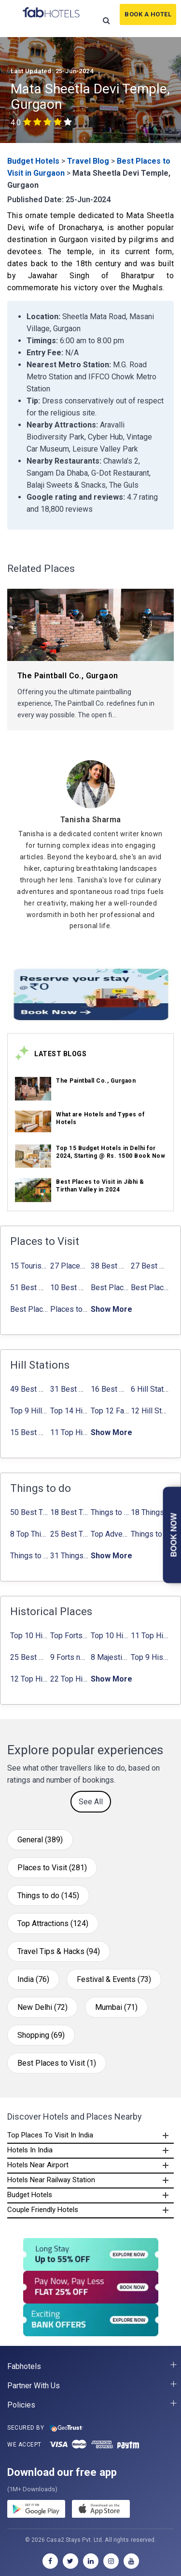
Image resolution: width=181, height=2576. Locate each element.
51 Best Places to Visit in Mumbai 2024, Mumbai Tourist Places (29, 1287)
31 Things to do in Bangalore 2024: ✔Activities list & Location (69, 1555)
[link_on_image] (33, 1089)
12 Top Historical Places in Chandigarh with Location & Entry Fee (29, 1678)
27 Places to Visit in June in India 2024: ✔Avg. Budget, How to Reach (69, 1265)
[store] (101, 2510)
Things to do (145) (48, 1895)
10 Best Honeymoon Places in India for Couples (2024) (69, 1287)
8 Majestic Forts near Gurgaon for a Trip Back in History (110, 1657)
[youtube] (131, 2561)
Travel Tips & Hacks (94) (58, 1951)
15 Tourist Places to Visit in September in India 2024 (29, 1265)
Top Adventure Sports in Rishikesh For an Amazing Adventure (110, 1534)
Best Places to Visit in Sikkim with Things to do (29, 1309)
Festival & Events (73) (114, 1979)
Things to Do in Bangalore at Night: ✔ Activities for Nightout (150, 1534)
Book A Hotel (148, 14)
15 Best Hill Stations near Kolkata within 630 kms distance (29, 1432)
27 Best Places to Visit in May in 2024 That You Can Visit (150, 1265)
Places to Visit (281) (52, 1867)
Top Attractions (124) (52, 1923)
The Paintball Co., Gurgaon (96, 1080)
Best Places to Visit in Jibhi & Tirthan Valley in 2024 (110, 1287)
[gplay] (36, 2510)
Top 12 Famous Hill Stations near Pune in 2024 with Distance (110, 1410)
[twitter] (70, 2561)
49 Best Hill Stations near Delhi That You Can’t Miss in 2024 (29, 1389)
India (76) (33, 1979)
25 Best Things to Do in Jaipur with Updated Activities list (69, 1534)
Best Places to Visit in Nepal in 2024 (150, 1287)
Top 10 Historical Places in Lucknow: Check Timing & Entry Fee (110, 1635)
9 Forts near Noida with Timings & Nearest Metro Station (69, 1657)
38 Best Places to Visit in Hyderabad (110, 1265)
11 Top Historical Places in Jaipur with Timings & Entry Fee (150, 1635)
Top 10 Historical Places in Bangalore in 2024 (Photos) (29, 1635)
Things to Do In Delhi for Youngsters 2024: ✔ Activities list (29, 1555)
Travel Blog (88, 161)
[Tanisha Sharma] (90, 819)
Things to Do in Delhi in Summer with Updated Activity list (110, 1512)
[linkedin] (90, 2561)
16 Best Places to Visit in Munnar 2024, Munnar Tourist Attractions (110, 1389)
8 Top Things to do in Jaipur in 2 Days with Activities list (29, 1534)
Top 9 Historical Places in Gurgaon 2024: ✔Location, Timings (150, 1657)
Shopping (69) (41, 2035)
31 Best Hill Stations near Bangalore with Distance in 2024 (69, 1389)
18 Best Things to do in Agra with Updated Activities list (69, 1512)
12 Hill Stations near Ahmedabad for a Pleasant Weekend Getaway (150, 1410)
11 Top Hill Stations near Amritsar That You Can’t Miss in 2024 (69, 1432)
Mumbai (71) (116, 2007)
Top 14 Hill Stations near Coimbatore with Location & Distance (69, 1410)
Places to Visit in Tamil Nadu (69, 1309)
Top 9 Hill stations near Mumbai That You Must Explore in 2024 (29, 1410)
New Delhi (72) (42, 2007)
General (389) (40, 1839)
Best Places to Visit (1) (56, 2063)
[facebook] (50, 2561)
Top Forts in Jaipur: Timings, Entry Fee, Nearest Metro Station (69, 1635)
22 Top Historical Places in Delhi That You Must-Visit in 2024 (69, 1678)
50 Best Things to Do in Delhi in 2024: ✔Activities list (29, 1512)
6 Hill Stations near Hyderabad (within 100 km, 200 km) (150, 1389)
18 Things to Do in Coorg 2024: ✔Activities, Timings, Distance (150, 1512)
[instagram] (111, 2561)
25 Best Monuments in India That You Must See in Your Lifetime (29, 1657)
